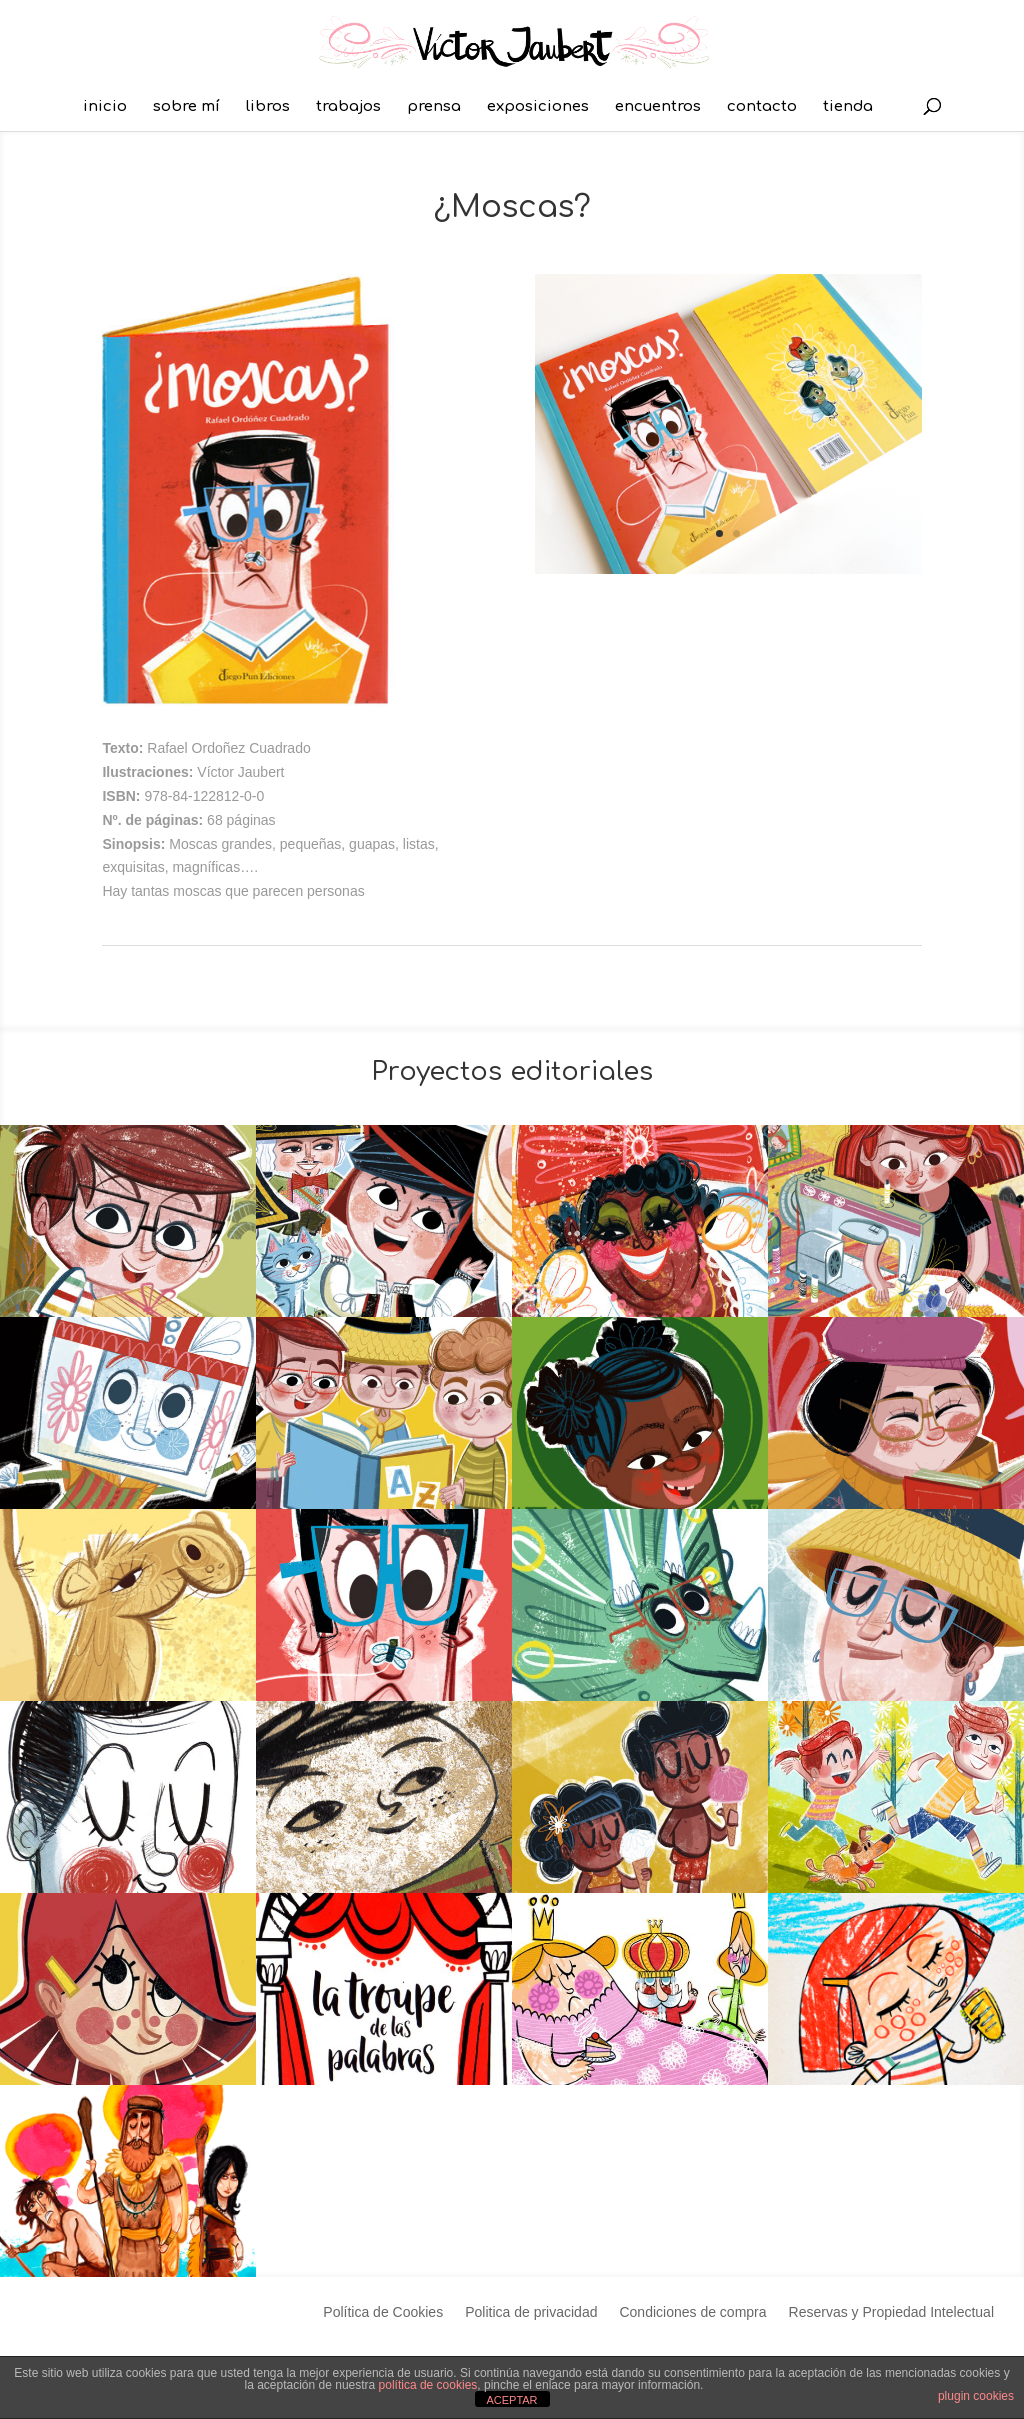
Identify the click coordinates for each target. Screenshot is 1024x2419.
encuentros (658, 107)
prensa (434, 107)
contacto (762, 107)
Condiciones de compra (692, 2312)
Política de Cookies (383, 2312)
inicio (105, 107)
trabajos (348, 107)
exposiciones (538, 107)
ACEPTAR (511, 2400)
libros (268, 107)
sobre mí (186, 107)
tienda (848, 107)
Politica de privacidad (531, 2312)
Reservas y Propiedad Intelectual (891, 2312)
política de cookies (428, 2385)
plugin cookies (976, 2396)
